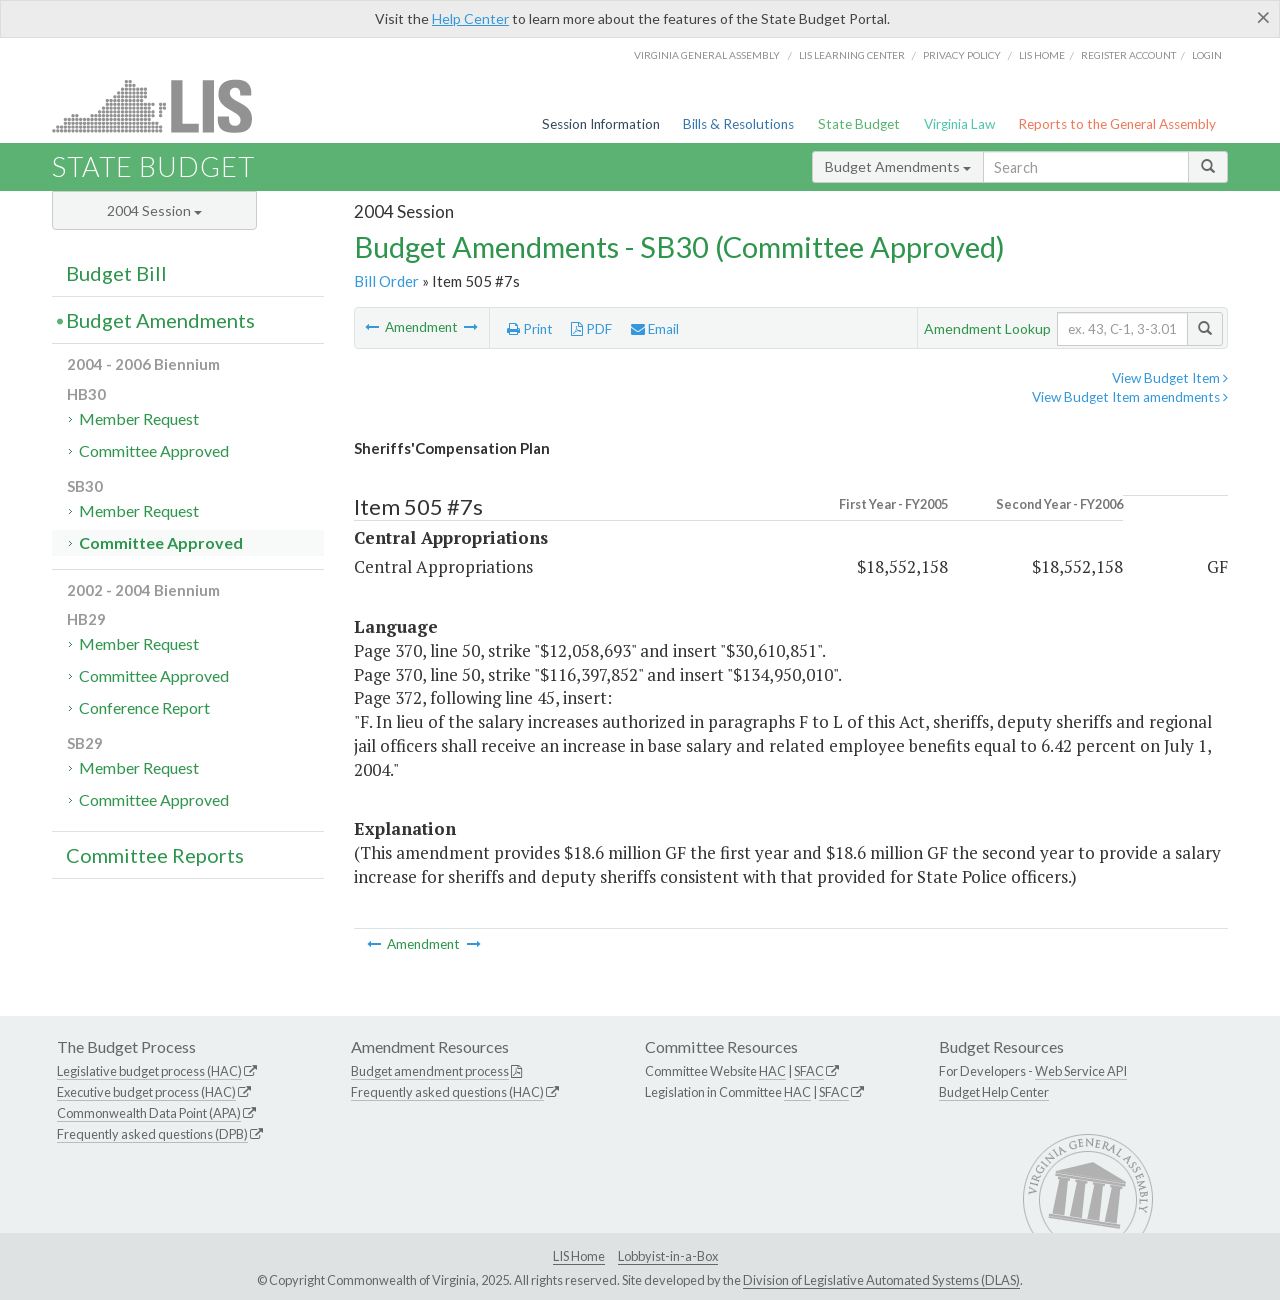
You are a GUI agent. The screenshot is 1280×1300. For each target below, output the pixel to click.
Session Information (601, 124)
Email (655, 329)
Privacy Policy (962, 55)
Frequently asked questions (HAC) (447, 1092)
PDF (591, 329)
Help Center (470, 18)
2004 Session (154, 210)
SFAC (809, 1071)
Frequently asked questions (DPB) (152, 1134)
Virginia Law (959, 124)
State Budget (859, 124)
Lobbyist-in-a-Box (668, 1256)
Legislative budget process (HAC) (149, 1071)
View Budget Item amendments (1130, 397)
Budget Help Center (994, 1092)
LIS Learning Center (852, 55)
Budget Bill (116, 273)
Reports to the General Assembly (1117, 124)
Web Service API (1081, 1071)
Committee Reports (155, 855)
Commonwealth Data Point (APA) (149, 1113)
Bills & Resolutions (738, 124)
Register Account (1128, 55)
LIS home (1042, 55)
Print (530, 329)
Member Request (139, 418)
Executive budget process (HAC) (146, 1092)
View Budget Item (1170, 378)
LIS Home (579, 1256)
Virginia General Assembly (707, 55)
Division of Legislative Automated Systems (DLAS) (881, 1280)
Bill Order (386, 281)
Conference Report (144, 707)
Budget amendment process (430, 1071)
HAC (772, 1071)
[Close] (1263, 17)
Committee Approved (154, 450)
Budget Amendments (898, 166)
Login (1207, 55)
